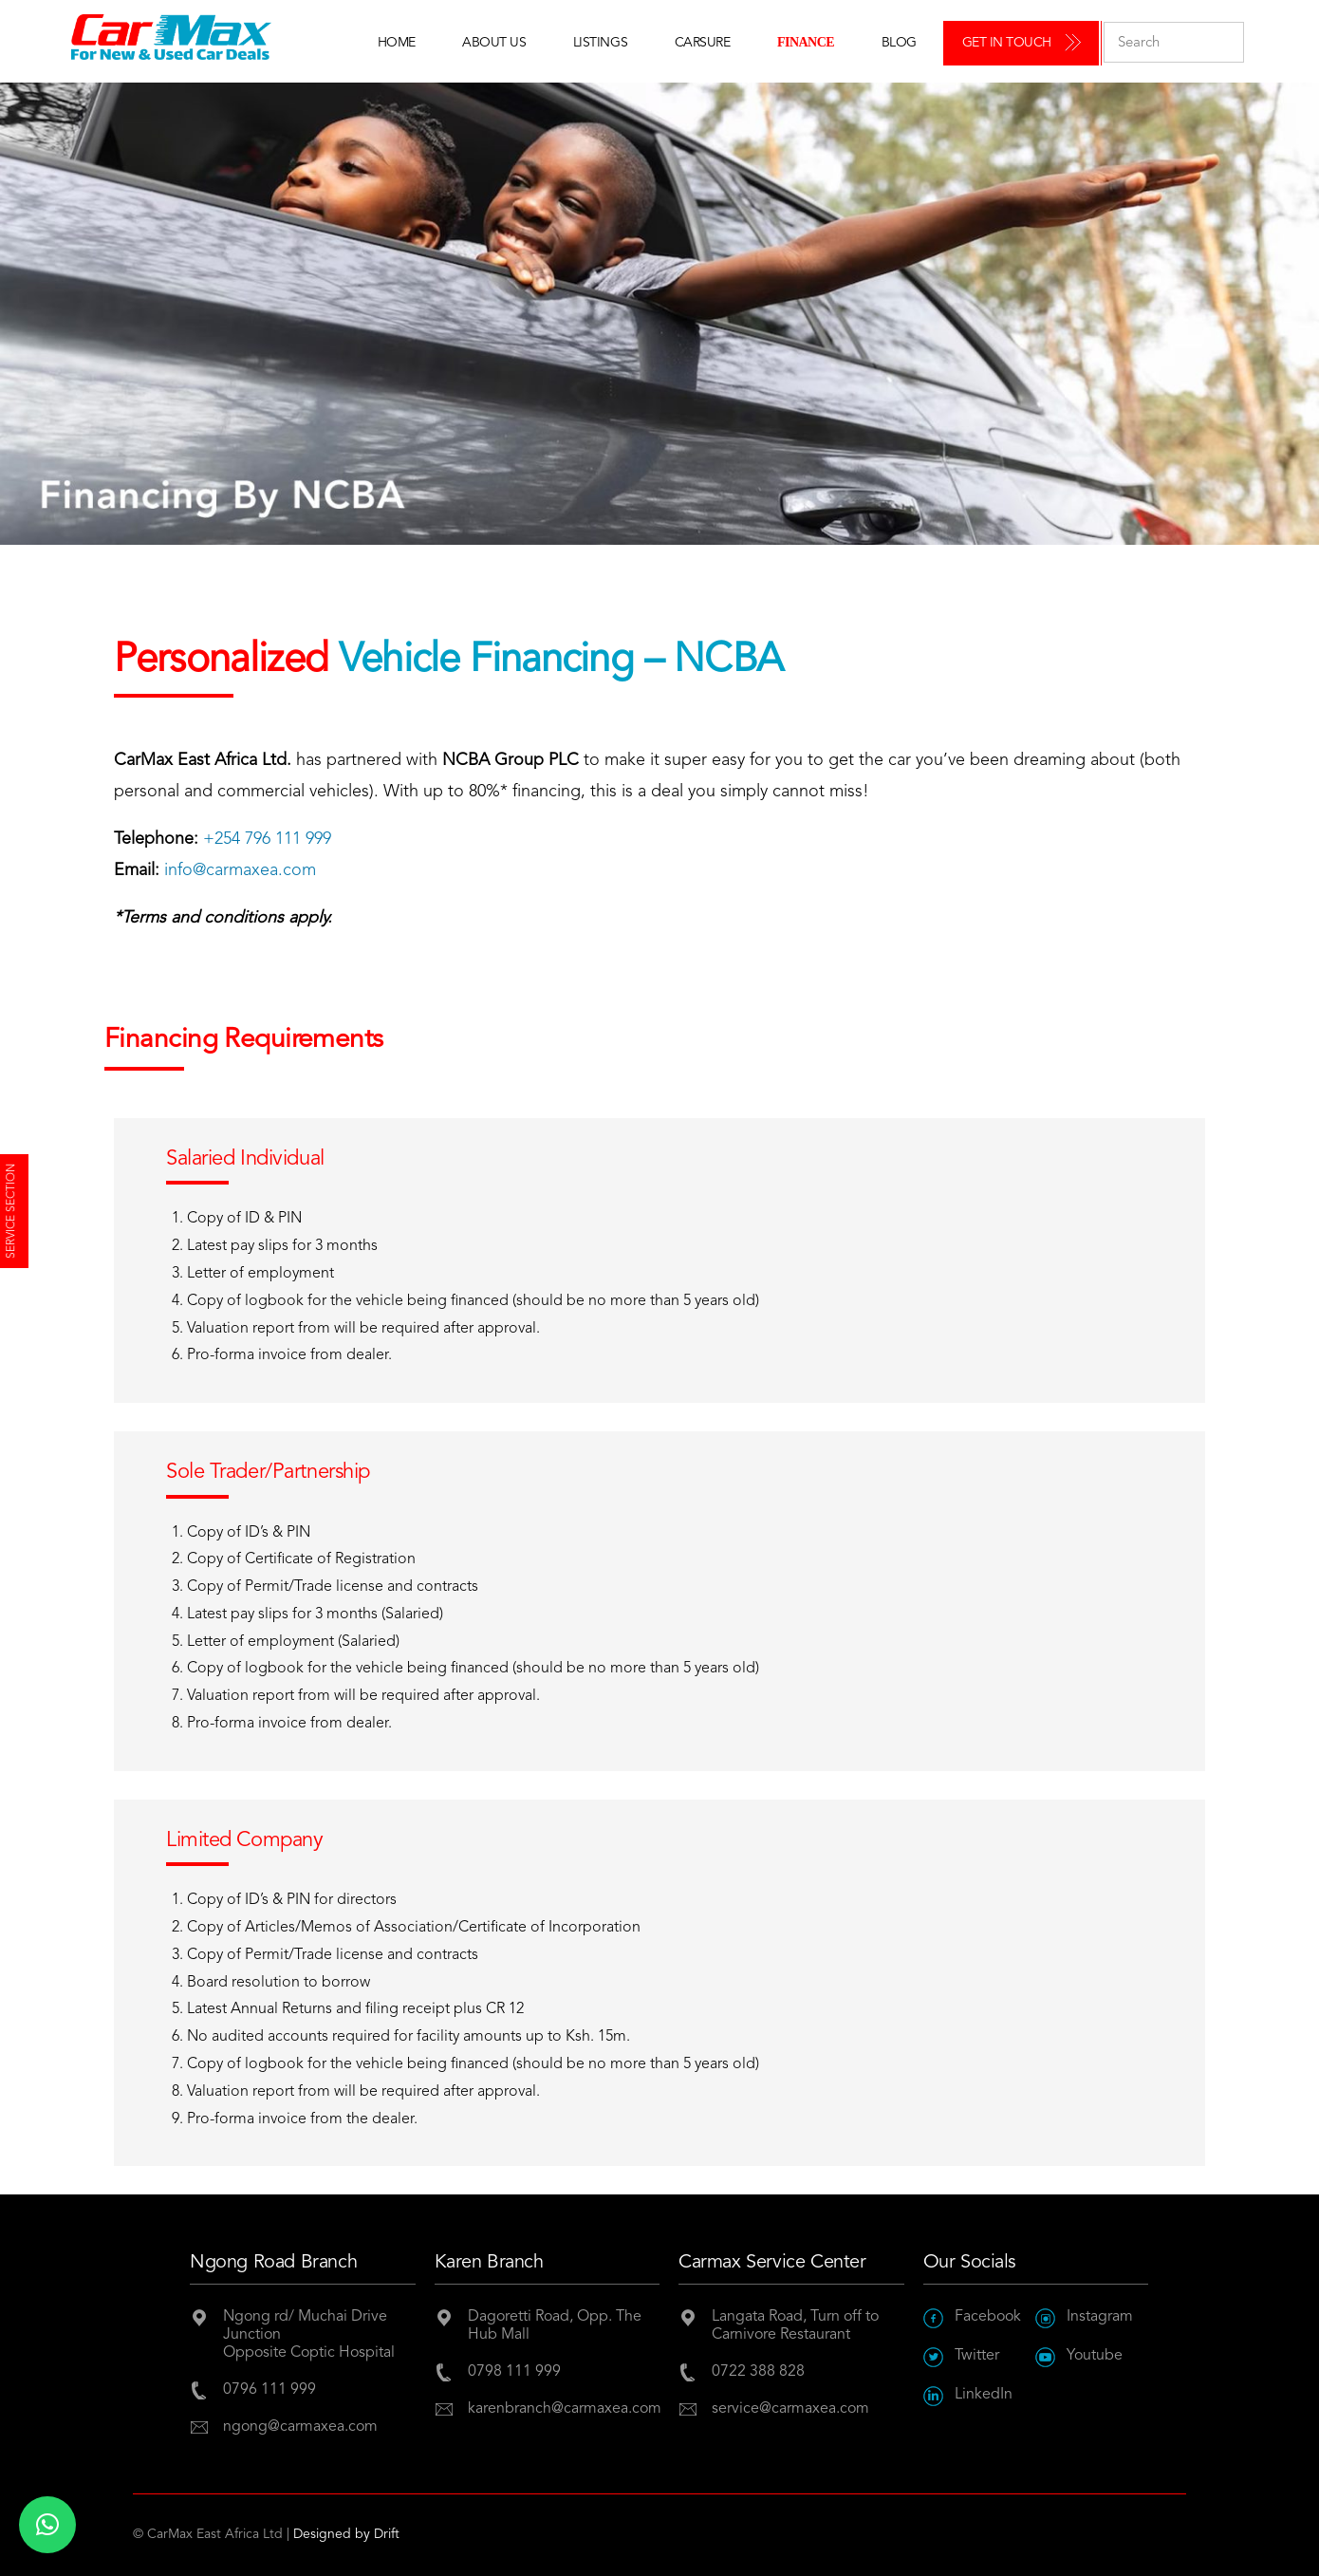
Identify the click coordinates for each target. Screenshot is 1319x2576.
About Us (494, 42)
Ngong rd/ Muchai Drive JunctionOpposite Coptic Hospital (309, 2335)
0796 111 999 (269, 2390)
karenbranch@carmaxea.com (564, 2409)
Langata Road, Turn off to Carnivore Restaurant (795, 2326)
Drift (386, 2534)
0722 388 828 (758, 2372)
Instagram (1084, 2317)
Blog (899, 42)
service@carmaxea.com (790, 2409)
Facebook (972, 2317)
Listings (600, 42)
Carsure (703, 42)
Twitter (961, 2356)
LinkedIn (967, 2395)
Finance (805, 42)
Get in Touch (1006, 42)
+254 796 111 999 (267, 839)
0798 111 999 (514, 2372)
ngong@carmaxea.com (300, 2427)
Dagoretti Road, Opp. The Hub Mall (554, 2326)
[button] (47, 2524)
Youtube (1079, 2356)
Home (397, 42)
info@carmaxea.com (240, 870)
